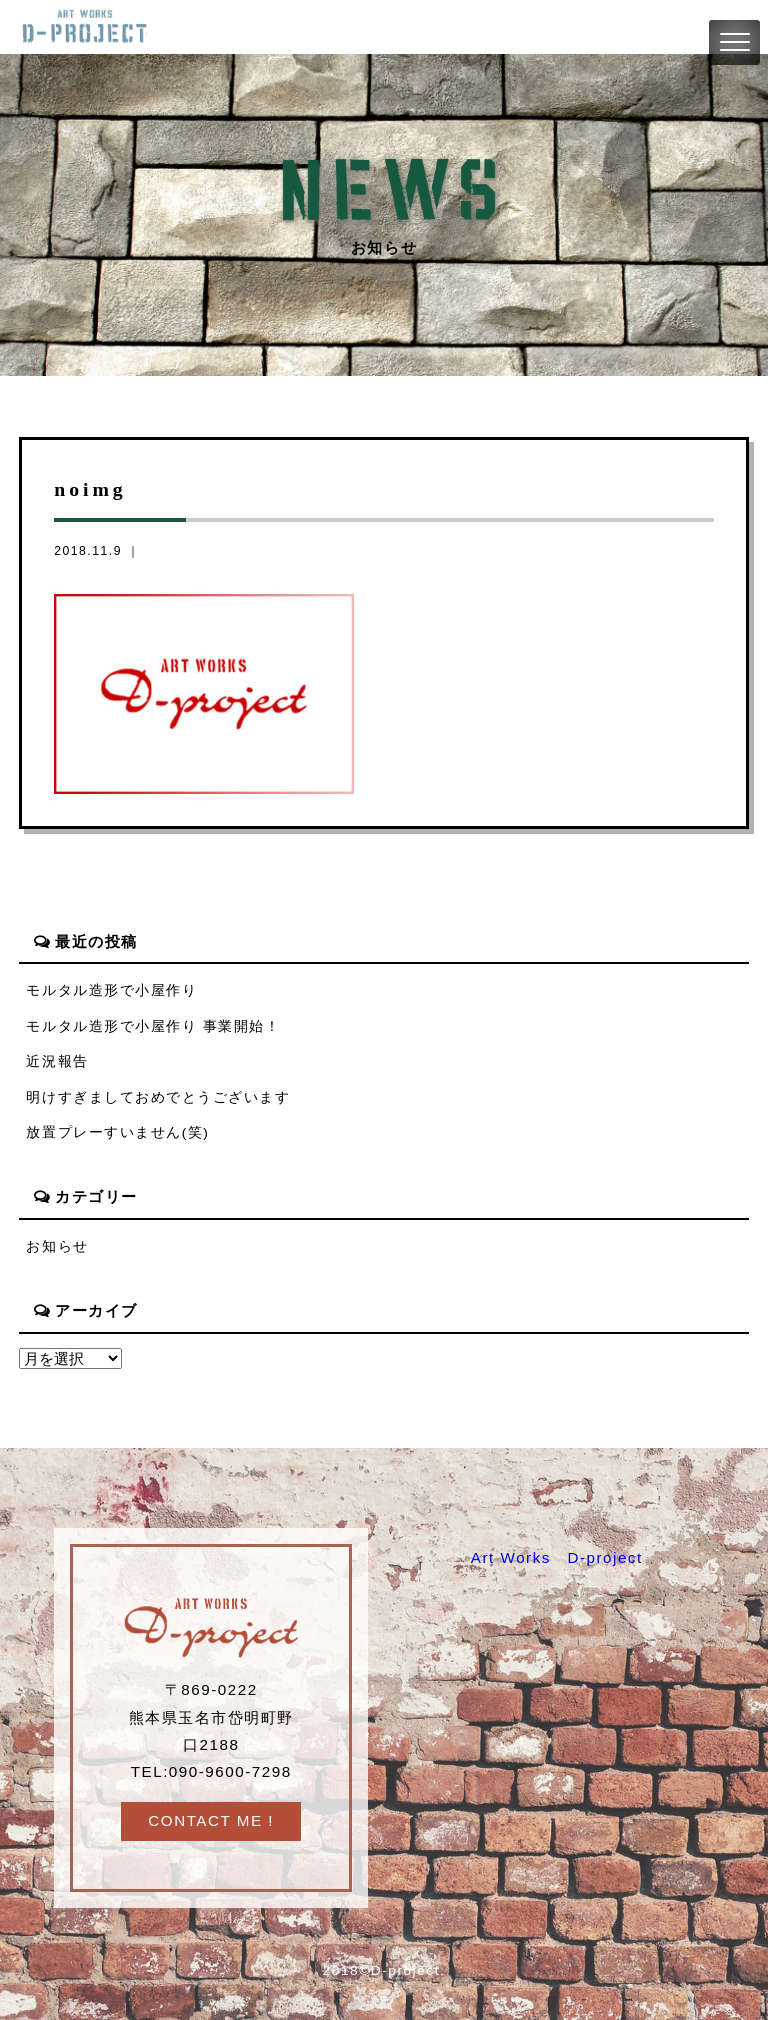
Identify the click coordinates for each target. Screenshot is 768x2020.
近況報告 (57, 1061)
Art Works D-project (557, 1557)
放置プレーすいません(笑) (117, 1132)
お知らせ (57, 1246)
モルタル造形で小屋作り (111, 990)
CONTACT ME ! (211, 1820)
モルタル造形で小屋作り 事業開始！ (153, 1026)
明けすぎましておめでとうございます (158, 1097)
